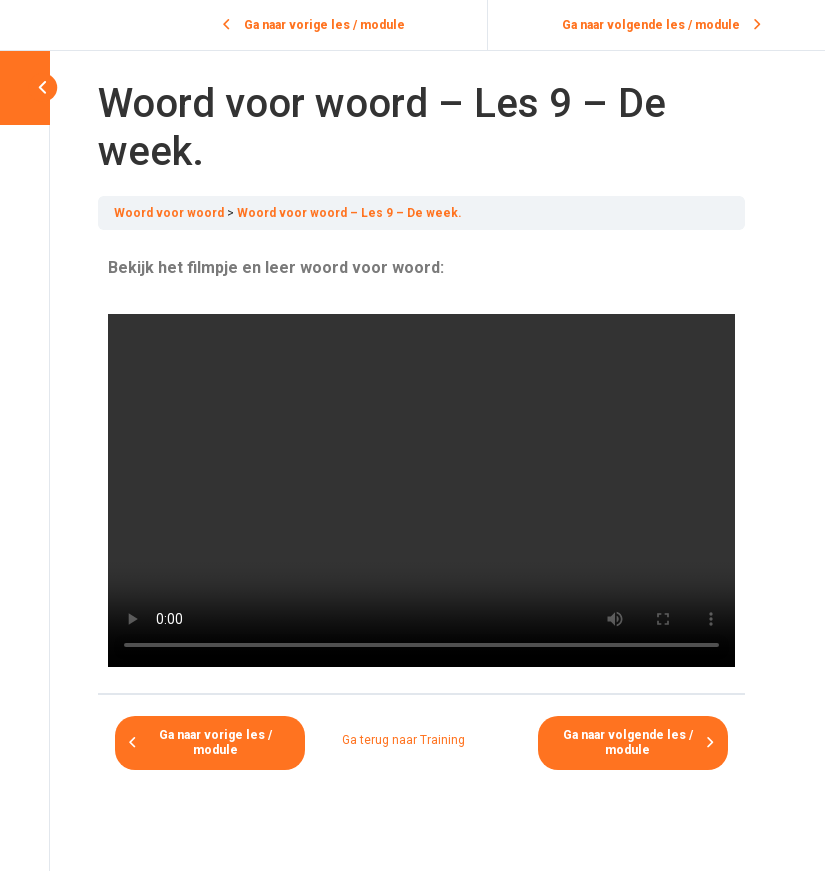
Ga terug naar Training (403, 740)
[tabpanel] (421, 461)
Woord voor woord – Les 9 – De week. (349, 213)
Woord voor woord (169, 213)
